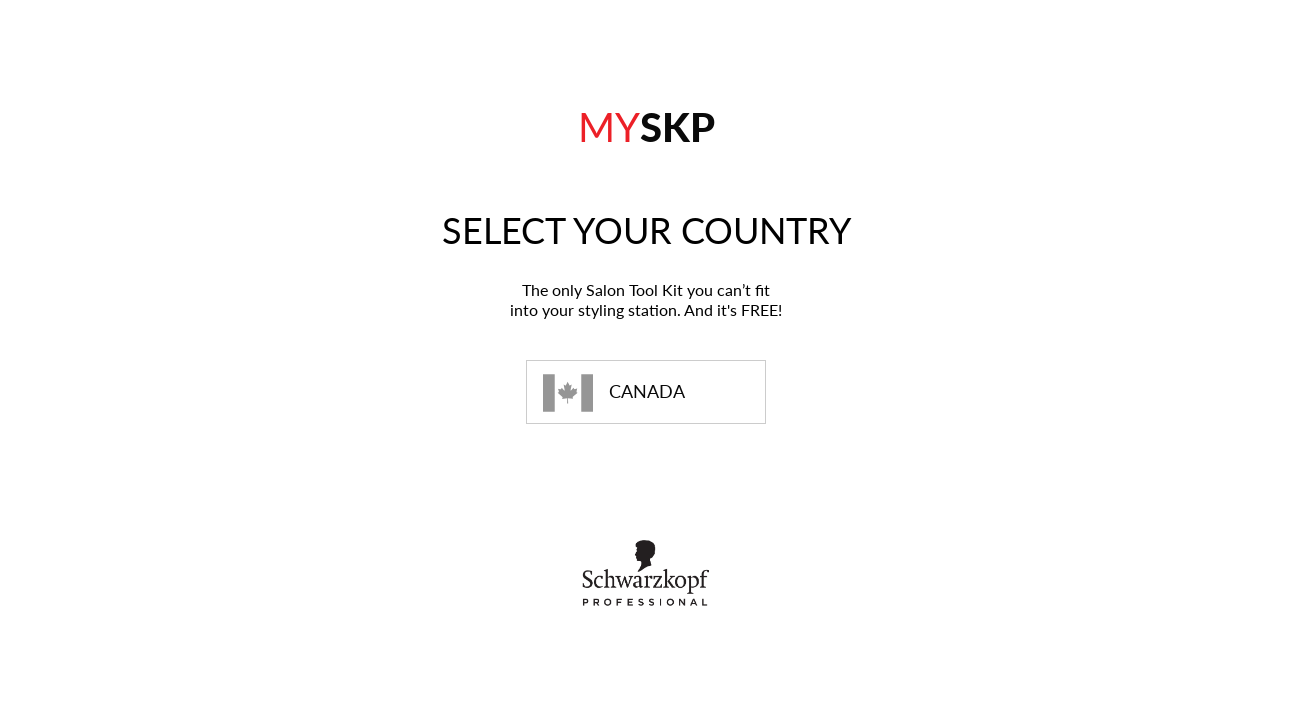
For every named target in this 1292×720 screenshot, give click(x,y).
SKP (646, 127)
